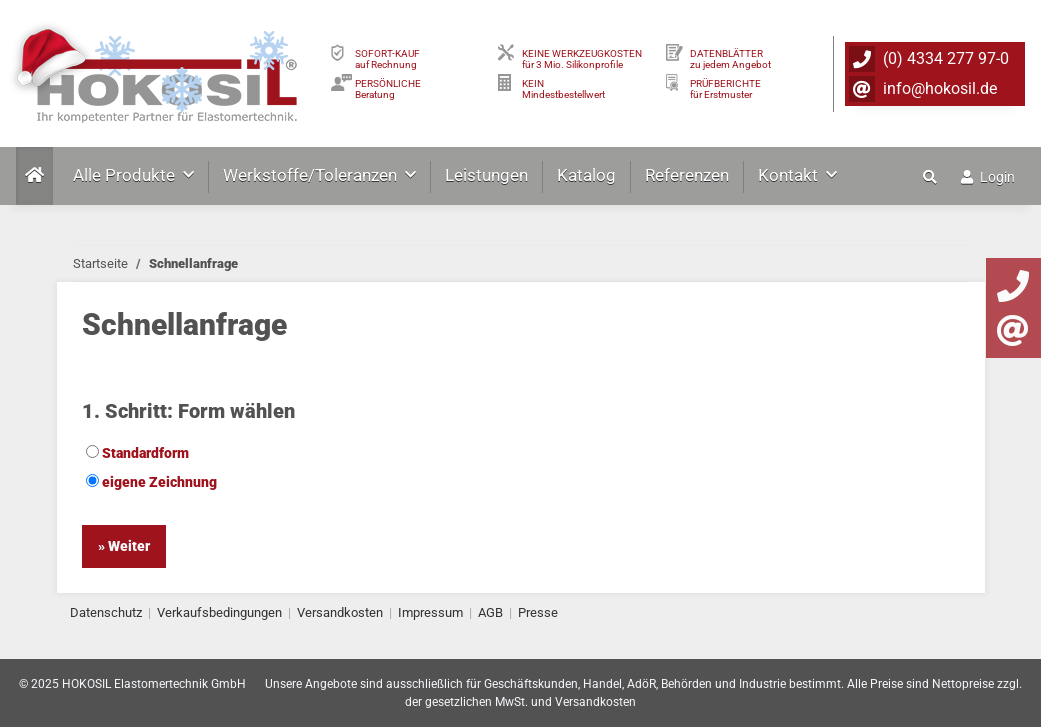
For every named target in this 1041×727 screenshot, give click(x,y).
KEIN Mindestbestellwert (563, 89)
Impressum (430, 612)
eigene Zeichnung (151, 482)
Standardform (137, 453)
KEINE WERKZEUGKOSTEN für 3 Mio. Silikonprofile (582, 59)
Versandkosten (340, 612)
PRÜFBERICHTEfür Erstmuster (725, 89)
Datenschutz (106, 612)
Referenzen (687, 175)
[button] (932, 177)
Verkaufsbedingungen (219, 612)
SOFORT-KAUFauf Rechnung (387, 59)
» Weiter (124, 546)
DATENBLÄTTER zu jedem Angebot (730, 59)
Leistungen (486, 175)
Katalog (586, 175)
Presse (538, 612)
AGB (490, 612)
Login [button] (988, 177)
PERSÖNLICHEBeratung (388, 89)
